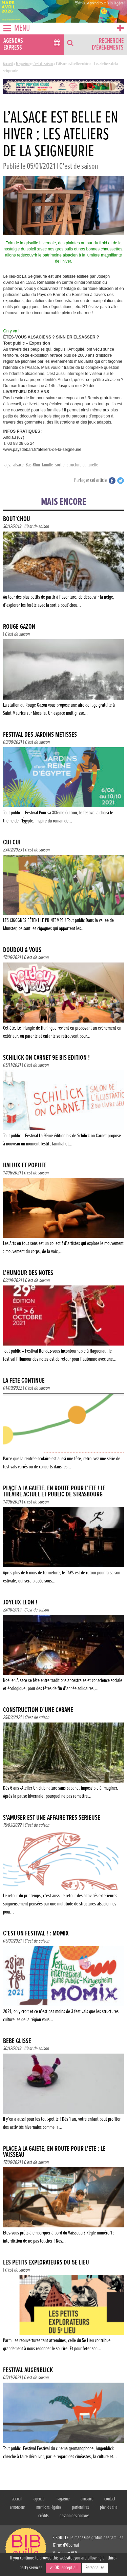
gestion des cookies (74, 2516)
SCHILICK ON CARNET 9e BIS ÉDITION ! (46, 1057)
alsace (18, 464)
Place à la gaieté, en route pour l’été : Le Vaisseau (54, 2152)
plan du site (108, 2507)
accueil (17, 2499)
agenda (39, 2499)
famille (47, 464)
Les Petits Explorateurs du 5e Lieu (46, 2262)
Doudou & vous (22, 950)
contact (109, 2499)
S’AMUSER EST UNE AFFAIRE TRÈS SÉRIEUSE (51, 1817)
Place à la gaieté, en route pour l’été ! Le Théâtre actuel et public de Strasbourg (54, 1491)
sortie (60, 464)
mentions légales (48, 2507)
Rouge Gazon (19, 626)
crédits (43, 2516)
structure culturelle (82, 464)
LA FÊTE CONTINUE (24, 1380)
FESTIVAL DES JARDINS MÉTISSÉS (40, 734)
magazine (62, 2499)
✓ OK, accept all (63, 2567)
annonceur (17, 2507)
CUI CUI (12, 842)
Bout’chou (16, 519)
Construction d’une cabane (38, 1710)
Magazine (22, 64)
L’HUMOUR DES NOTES (28, 1273)
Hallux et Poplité (25, 1165)
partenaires (80, 2507)
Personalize (94, 2567)
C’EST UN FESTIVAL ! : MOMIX (36, 1933)
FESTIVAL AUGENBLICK (28, 2370)
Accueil (8, 64)
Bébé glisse (17, 2041)
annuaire (87, 2499)
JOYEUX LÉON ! (20, 1602)
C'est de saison (43, 64)
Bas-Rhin (33, 464)
